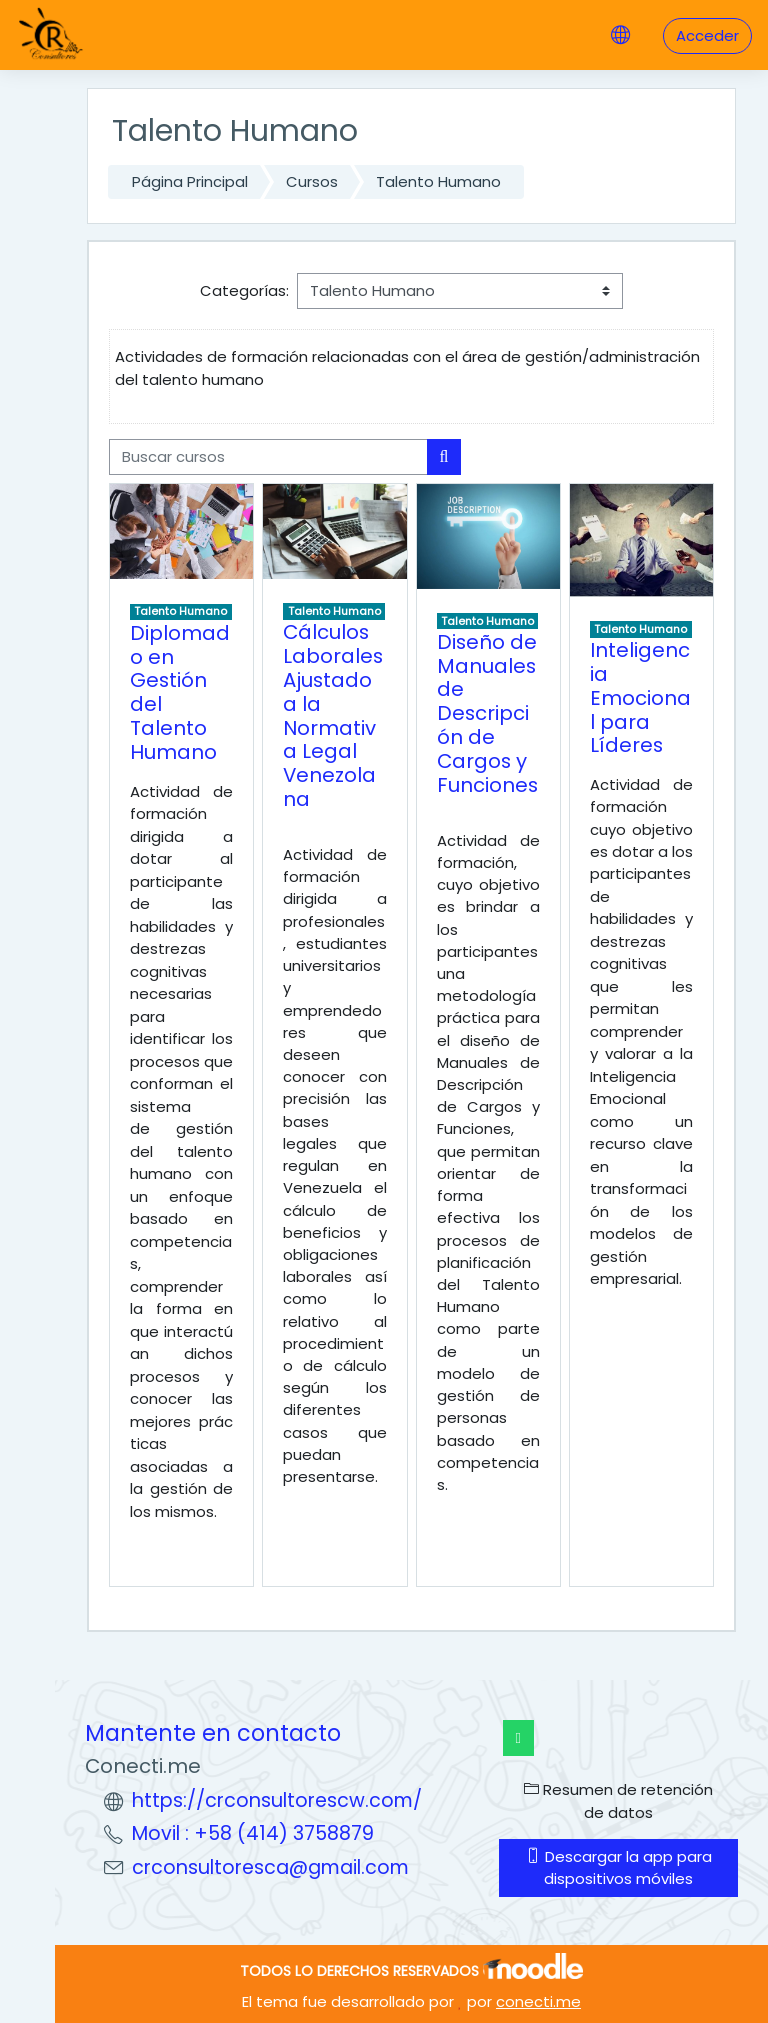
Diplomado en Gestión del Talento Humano (180, 692)
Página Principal (190, 181)
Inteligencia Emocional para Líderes (640, 697)
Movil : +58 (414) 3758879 (253, 1833)
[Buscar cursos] (268, 457)
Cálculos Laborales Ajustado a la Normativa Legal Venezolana (333, 715)
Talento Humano (438, 181)
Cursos (312, 181)
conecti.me (538, 2001)
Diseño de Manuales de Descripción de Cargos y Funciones (487, 713)
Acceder (707, 35)
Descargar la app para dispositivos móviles (619, 1867)
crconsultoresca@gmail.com (270, 1867)
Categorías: (244, 290)
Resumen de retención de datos (618, 1800)
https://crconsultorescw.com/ (277, 1800)
